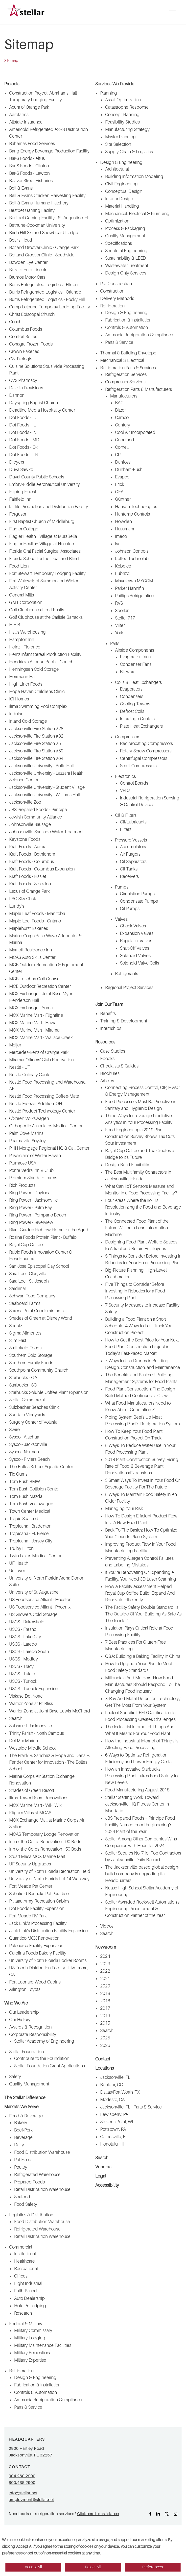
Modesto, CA (112, 2099)
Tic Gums (18, 1474)
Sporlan (122, 610)
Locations (104, 2068)
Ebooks (107, 1058)
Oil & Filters (126, 815)
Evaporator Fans (135, 656)
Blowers (127, 671)
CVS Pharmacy (23, 380)
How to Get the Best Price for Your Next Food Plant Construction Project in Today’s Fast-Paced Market (142, 1347)
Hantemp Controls (132, 514)
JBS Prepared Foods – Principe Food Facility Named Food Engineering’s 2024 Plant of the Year (140, 1825)
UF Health (18, 1563)
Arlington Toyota (25, 1989)
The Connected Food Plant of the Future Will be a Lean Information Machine (137, 1228)
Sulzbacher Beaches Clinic (34, 1407)
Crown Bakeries (24, 351)
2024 (105, 1956)
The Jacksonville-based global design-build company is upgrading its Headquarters (142, 1874)
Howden (123, 521)
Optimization (117, 221)
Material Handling (122, 206)
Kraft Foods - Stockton (30, 883)
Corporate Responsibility (32, 2034)
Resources (105, 1042)
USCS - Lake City (25, 1636)
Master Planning (120, 136)
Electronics (125, 776)
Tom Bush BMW (24, 1481)
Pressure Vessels (131, 840)
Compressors (127, 736)
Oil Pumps (130, 908)
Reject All (93, 2567)
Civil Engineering (121, 183)
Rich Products (22, 1185)
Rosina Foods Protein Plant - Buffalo (42, 1237)
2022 (105, 1971)
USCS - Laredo (23, 1644)
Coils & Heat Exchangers (138, 682)
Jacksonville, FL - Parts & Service (131, 2107)
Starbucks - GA (23, 1377)
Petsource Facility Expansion (36, 1945)
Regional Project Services (129, 987)
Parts (114, 643)
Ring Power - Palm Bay (30, 1207)
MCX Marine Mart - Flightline (36, 1015)
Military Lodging (29, 2337)
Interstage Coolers (137, 718)
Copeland (124, 439)
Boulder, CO (111, 2084)
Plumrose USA (22, 1163)
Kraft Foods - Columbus (31, 861)
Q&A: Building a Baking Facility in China (142, 1656)
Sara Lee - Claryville (27, 1273)
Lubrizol (122, 573)
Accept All (33, 2567)
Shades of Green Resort (31, 1790)
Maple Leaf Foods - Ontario (35, 920)
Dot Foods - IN (22, 432)
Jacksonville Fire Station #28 (36, 728)
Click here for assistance (98, 2513)
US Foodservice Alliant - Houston (40, 1599)
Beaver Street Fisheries (31, 180)
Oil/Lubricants (133, 821)
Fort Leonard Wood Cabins (35, 1982)
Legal (100, 2176)
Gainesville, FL (114, 2136)
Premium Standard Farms (33, 1177)
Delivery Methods (117, 298)
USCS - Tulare (22, 1673)
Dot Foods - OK (23, 447)
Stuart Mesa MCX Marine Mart (37, 1856)
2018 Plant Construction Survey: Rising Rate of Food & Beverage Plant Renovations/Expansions (141, 1466)
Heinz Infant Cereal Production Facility (45, 654)
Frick (119, 484)
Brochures (109, 1073)
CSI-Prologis (20, 358)
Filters (125, 829)
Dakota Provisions (26, 387)
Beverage (23, 2137)
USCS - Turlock (23, 1681)
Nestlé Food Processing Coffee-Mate (44, 1096)
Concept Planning (122, 114)
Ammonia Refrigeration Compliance (48, 2399)
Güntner (123, 499)
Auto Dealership (29, 2298)
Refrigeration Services (126, 374)
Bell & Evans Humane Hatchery (39, 202)
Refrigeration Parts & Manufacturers (138, 389)
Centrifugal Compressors (143, 758)
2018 (105, 2000)
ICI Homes (19, 698)
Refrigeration (21, 2370)
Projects (11, 83)
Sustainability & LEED (125, 258)
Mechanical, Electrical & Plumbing (137, 213)
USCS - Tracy (21, 1666)
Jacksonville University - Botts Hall (41, 765)
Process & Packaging (125, 228)
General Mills (21, 595)
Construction (112, 291)
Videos (107, 1926)
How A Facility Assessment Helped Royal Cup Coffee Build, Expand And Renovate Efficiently (140, 1593)
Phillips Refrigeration (134, 595)
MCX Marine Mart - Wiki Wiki (36, 1805)
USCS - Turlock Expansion (33, 1688)
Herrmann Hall (23, 676)
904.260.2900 (22, 2476)
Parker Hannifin (129, 588)
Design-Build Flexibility (127, 1164)
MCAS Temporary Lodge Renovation (44, 1834)
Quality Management (29, 2083)
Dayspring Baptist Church (33, 402)
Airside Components (134, 650)
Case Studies (112, 1051)
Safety (15, 2076)
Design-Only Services (125, 273)
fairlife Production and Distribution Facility (48, 506)
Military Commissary (33, 2330)
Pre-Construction (116, 283)
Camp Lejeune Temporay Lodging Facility (49, 306)
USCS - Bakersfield (27, 1621)
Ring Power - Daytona (29, 1192)
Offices (20, 2276)
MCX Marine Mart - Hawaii (33, 1022)
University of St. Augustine (34, 1592)
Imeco (121, 536)
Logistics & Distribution (31, 2214)
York (119, 632)
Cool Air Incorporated (135, 432)
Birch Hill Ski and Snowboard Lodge (43, 232)
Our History (19, 2019)
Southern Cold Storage (30, 1355)
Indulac (16, 713)
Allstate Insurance (26, 122)
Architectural (117, 169)
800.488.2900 (22, 2482)
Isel (118, 543)
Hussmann (125, 528)
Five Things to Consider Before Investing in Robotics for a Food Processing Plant (135, 1291)
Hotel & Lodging (30, 2305)
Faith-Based (25, 2290)
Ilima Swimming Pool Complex (38, 706)
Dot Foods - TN (23, 454)
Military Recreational (33, 2352)
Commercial (20, 2247)
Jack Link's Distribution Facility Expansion (48, 1930)
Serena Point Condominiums (36, 1310)
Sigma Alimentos (25, 1333)
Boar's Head (20, 240)
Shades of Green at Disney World (40, 1318)
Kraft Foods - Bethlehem (32, 854)
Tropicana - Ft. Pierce (29, 1533)
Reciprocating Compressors (146, 743)
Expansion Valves (136, 933)
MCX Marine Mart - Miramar (35, 1030)
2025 (105, 2037)
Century (122, 424)
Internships (110, 1028)
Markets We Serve (21, 2106)
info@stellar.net (23, 2493)
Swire (14, 1429)
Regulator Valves (136, 940)
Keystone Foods (24, 839)
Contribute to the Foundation (41, 2058)
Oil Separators (133, 861)
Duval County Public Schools (36, 476)
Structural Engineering (126, 250)
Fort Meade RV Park (28, 1915)
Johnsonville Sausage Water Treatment (46, 831)
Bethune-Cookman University (37, 225)
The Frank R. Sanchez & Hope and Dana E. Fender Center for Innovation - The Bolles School (49, 1762)
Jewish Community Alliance (35, 817)
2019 (105, 1993)
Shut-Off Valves (134, 948)
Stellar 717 (125, 618)
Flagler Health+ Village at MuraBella (43, 536)
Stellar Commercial (27, 1399)
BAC (119, 402)
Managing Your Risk (124, 1508)
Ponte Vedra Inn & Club (31, 1170)
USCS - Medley (23, 1659)
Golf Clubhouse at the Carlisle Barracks (46, 617)
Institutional (25, 2253)
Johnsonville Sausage (30, 824)
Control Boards (134, 783)
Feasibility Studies (122, 122)
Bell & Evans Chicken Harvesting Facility (47, 195)
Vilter (120, 625)
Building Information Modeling (134, 176)
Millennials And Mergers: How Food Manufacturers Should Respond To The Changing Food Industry (142, 1684)
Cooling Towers (135, 703)
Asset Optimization (123, 99)
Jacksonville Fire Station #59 (36, 750)
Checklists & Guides (119, 1066)
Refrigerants (126, 973)
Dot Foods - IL (22, 424)
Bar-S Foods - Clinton (29, 165)
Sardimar (17, 1288)
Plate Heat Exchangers (141, 726)
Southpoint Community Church (38, 1370)
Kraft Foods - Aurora (27, 846)
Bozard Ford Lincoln (28, 269)
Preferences (152, 2567)
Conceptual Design (123, 191)
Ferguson (18, 514)
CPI (118, 454)
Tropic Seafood (23, 1518)
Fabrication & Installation (37, 2384)
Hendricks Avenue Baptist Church (41, 661)
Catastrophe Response (127, 107)
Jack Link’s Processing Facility (38, 1923)
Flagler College (23, 528)
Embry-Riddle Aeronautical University (44, 484)
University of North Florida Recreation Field (49, 1871)
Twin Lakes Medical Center (35, 1555)
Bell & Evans (21, 188)
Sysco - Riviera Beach (29, 1459)
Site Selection (118, 144)
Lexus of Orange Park (29, 891)
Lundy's (16, 906)
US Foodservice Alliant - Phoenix (39, 1607)
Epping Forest (22, 491)
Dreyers (16, 462)
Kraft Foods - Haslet (27, 876)
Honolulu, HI (112, 2144)
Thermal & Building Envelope (128, 352)
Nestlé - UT (19, 1067)
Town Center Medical (29, 1511)
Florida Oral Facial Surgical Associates (45, 551)
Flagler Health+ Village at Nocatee (41, 543)
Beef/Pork (23, 2130)
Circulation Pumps (137, 893)
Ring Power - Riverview (31, 1222)
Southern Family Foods (31, 1362)
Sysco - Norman (24, 1451)
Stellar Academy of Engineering (44, 2041)
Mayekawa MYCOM (134, 580)
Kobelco (123, 566)
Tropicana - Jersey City (30, 1540)
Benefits (108, 1013)
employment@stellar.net (31, 2499)
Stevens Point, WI (116, 2121)
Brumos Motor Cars (27, 277)
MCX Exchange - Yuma (31, 1007)
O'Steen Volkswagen (29, 1118)
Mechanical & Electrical (122, 360)
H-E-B (14, 624)
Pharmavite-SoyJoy (27, 1140)
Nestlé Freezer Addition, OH (35, 1103)
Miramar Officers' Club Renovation (41, 1059)
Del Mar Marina (23, 1740)
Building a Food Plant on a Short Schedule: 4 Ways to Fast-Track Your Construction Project (139, 1326)
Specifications (118, 243)
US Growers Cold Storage (33, 1614)
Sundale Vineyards (27, 1414)
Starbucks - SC (23, 1385)
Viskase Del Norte (26, 1696)
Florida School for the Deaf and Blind (44, 558)
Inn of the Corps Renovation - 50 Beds (45, 1849)
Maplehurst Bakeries (28, 928)
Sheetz (15, 1325)
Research (23, 2313)
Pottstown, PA (113, 2129)
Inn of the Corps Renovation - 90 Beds (45, 1841)
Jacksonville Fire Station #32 (36, 736)
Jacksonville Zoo (25, 802)
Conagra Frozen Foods (31, 344)
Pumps (121, 887)
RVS (119, 603)
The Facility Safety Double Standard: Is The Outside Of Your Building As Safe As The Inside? (143, 1614)
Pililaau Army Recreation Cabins (39, 1901)
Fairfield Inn (20, 499)
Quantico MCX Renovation (34, 1938)
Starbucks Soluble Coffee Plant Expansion (49, 1392)
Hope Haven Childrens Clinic (37, 691)
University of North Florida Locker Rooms (48, 1960)
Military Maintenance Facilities (42, 2345)
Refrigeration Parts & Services (128, 367)
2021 (105, 1978)
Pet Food (22, 2159)
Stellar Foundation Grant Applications (49, 2065)
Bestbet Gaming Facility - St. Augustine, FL (49, 217)
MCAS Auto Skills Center (32, 957)
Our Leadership (24, 2012)
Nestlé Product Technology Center (42, 1111)
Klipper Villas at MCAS (30, 1812)
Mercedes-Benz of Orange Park (39, 1052)
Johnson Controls (131, 551)
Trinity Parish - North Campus (36, 1733)
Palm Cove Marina (26, 1133)
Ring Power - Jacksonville (33, 1200)
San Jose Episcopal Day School (39, 1266)
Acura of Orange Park (29, 107)
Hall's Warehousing (27, 632)
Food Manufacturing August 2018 (137, 1789)
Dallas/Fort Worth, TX (120, 2092)
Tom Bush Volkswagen (31, 1503)
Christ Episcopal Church (32, 314)
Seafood (22, 2196)
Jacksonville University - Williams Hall (44, 794)
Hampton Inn (21, 639)
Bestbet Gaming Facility (32, 210)
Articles (107, 1080)
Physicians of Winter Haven (35, 1155)
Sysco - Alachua (24, 1437)
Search (15, 1718)
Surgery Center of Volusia (33, 1422)
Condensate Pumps (139, 901)
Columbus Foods (25, 329)
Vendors (103, 2166)
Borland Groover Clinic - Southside (41, 254)
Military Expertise (30, 2360)
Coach (15, 321)
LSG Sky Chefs (23, 898)
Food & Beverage (26, 2115)
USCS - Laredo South (29, 1651)
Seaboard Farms (24, 1303)
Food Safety (25, 2204)
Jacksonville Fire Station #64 (36, 758)
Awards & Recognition (30, 2027)
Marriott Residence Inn (30, 949)
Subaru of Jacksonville (30, 1725)
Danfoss (123, 462)
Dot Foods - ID (23, 417)
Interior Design (119, 198)
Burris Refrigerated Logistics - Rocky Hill (47, 299)
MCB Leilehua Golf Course (34, 978)
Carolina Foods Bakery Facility (37, 1953)
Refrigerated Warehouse (37, 2174)
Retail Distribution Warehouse (42, 2189)
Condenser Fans (135, 664)
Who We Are (16, 2003)
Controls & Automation (35, 2392)
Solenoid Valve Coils (139, 963)
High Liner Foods (25, 684)
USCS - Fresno (22, 1629)
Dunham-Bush (128, 469)
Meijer (15, 1044)
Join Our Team (109, 1004)
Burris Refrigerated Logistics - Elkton (43, 284)
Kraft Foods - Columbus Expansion (42, 869)
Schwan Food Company (32, 1295)
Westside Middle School (32, 1748)
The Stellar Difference (25, 2097)
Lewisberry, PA (114, 2114)
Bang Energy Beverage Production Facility (49, 151)
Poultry (20, 2167)
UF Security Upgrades (30, 1863)
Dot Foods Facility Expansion (36, 1908)
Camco (122, 417)
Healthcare (24, 2261)
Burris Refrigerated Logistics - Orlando (45, 292)
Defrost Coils (132, 711)
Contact (102, 2058)
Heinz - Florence (24, 646)
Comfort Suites (23, 336)
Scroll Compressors (138, 765)
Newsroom (105, 1947)
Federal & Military (25, 2323)
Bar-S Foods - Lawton (29, 173)
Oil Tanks (129, 869)
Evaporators (131, 689)
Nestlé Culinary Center (30, 1074)
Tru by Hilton (21, 1548)
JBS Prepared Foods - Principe (38, 809)
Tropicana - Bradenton (30, 1526)
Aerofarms (18, 114)
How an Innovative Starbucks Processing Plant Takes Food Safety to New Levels (141, 1776)
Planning (108, 93)
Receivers (129, 876)
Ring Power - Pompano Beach (37, 1215)
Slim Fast (17, 1340)
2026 (105, 2045)
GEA (119, 491)
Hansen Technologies (136, 506)
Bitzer (120, 410)
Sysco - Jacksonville (28, 1444)
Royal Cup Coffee (26, 1244)
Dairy (19, 2144)
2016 (105, 2015)
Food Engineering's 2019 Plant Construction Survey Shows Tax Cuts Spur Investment (140, 1136)
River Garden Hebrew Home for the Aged (48, 1229)
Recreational (26, 2268)
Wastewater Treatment (126, 265)
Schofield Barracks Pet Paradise (39, 1893)
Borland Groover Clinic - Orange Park (44, 247)
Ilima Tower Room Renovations (38, 1797)
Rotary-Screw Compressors (145, 750)
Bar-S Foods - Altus (27, 158)
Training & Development (123, 1020)
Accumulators (133, 846)
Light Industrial (28, 2283)
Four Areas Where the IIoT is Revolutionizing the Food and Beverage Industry (143, 1207)
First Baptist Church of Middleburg (41, 521)
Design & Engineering (35, 2377)
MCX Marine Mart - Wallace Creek (41, 1037)
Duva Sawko (21, 469)
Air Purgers (130, 854)
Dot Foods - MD (24, 439)
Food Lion (19, 566)
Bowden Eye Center (28, 262)
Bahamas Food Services (32, 143)
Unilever (17, 1570)
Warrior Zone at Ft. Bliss (31, 1703)
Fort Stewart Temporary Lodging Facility (47, 573)
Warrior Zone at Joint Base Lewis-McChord (49, 1711)
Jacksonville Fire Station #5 (35, 743)
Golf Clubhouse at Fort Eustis (36, 609)
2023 (105, 1963)
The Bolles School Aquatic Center (41, 1466)
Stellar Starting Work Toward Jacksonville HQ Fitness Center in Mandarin (137, 1804)
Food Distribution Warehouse (42, 2152)
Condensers (131, 696)
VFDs (125, 790)
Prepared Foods (29, 2182)
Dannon (16, 395)
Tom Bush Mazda (25, 1496)
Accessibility (107, 2185)
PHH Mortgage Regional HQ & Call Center (49, 1148)
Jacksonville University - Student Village (47, 787)
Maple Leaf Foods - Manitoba (37, 913)
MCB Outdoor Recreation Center (40, 986)
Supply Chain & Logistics (129, 151)
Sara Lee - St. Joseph (29, 1281)
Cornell (122, 447)
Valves (121, 919)
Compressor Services (125, 381)
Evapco (122, 476)
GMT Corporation (25, 602)
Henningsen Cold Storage (34, 669)
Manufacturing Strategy (127, 129)
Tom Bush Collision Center (34, 1488)
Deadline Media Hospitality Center (42, 410)
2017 (105, 2008)
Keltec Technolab (132, 558)
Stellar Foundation (26, 2051)
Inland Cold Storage (28, 721)
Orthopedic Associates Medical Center (45, 1125)
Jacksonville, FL (115, 2077)
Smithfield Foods (25, 1347)
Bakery (20, 2122)
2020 (105, 1985)
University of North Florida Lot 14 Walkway (49, 1878)
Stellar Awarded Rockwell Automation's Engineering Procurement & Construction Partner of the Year (142, 1909)
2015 (105, 2023)
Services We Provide (114, 83)
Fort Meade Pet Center (30, 1886)
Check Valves (133, 925)
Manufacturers (123, 396)
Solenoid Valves (135, 955)
